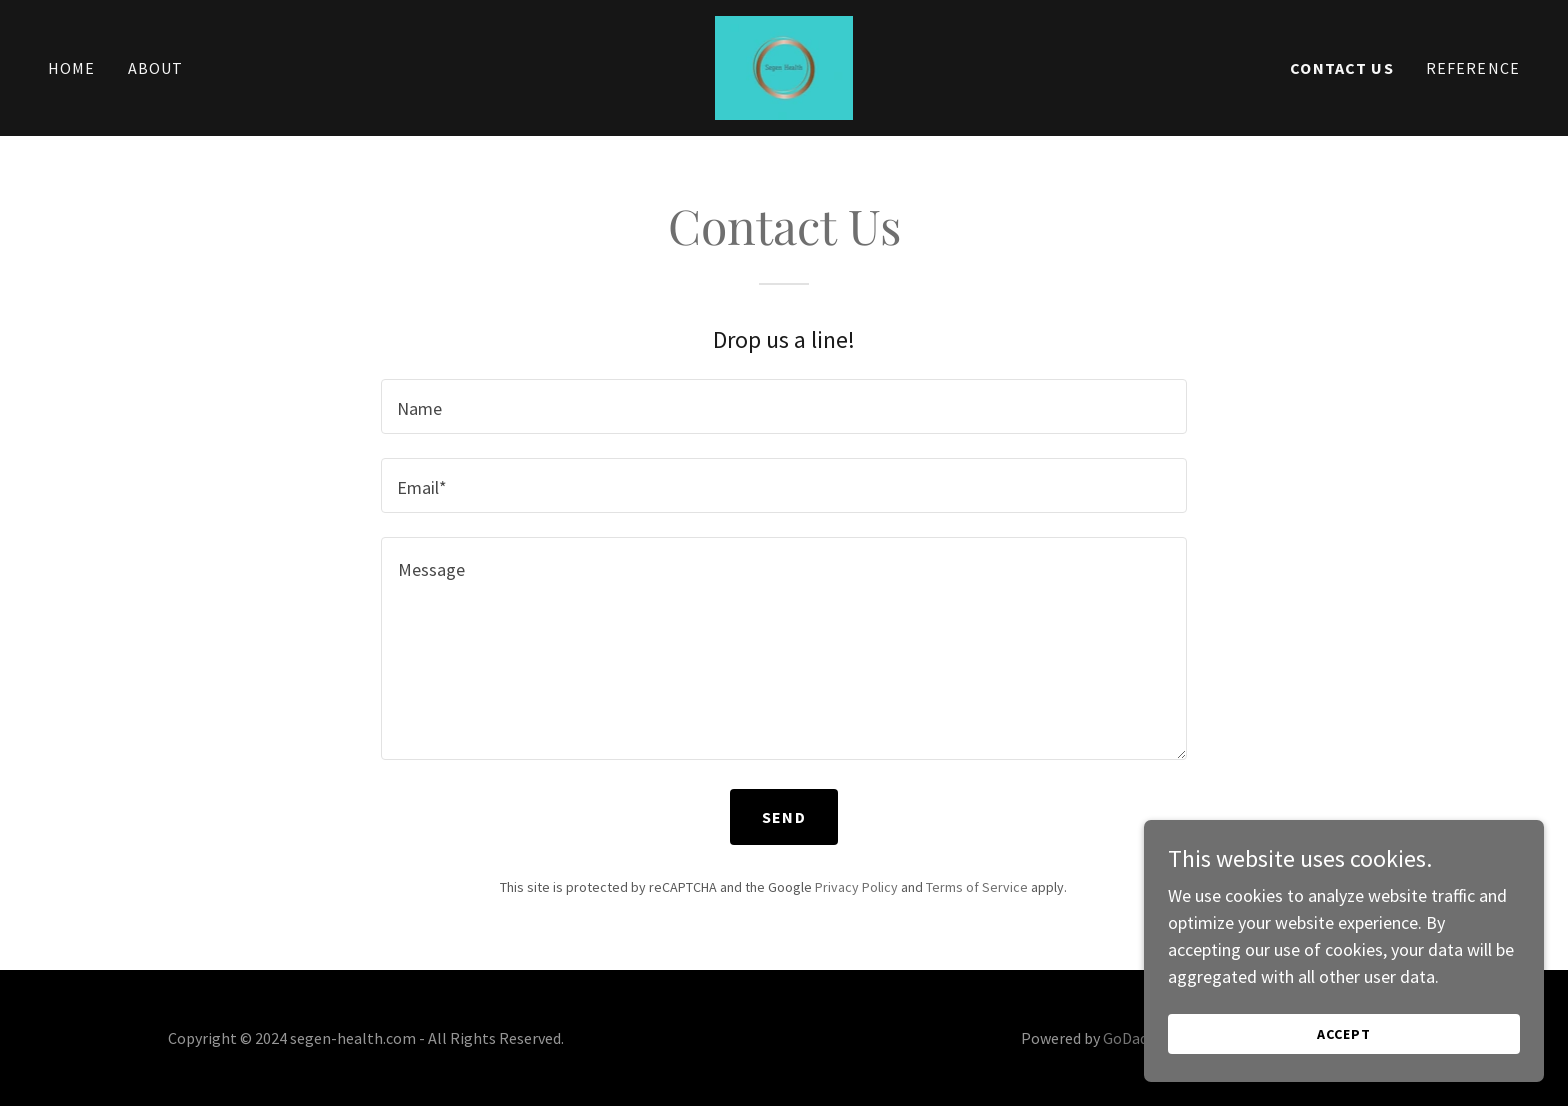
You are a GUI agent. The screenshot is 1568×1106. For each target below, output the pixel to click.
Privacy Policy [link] (856, 887)
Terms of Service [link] (977, 887)
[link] (784, 65)
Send (784, 817)
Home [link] (72, 68)
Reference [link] (1473, 68)
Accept (1344, 1075)
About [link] (156, 68)
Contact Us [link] (1341, 68)
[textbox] (783, 406)
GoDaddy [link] (1133, 1038)
